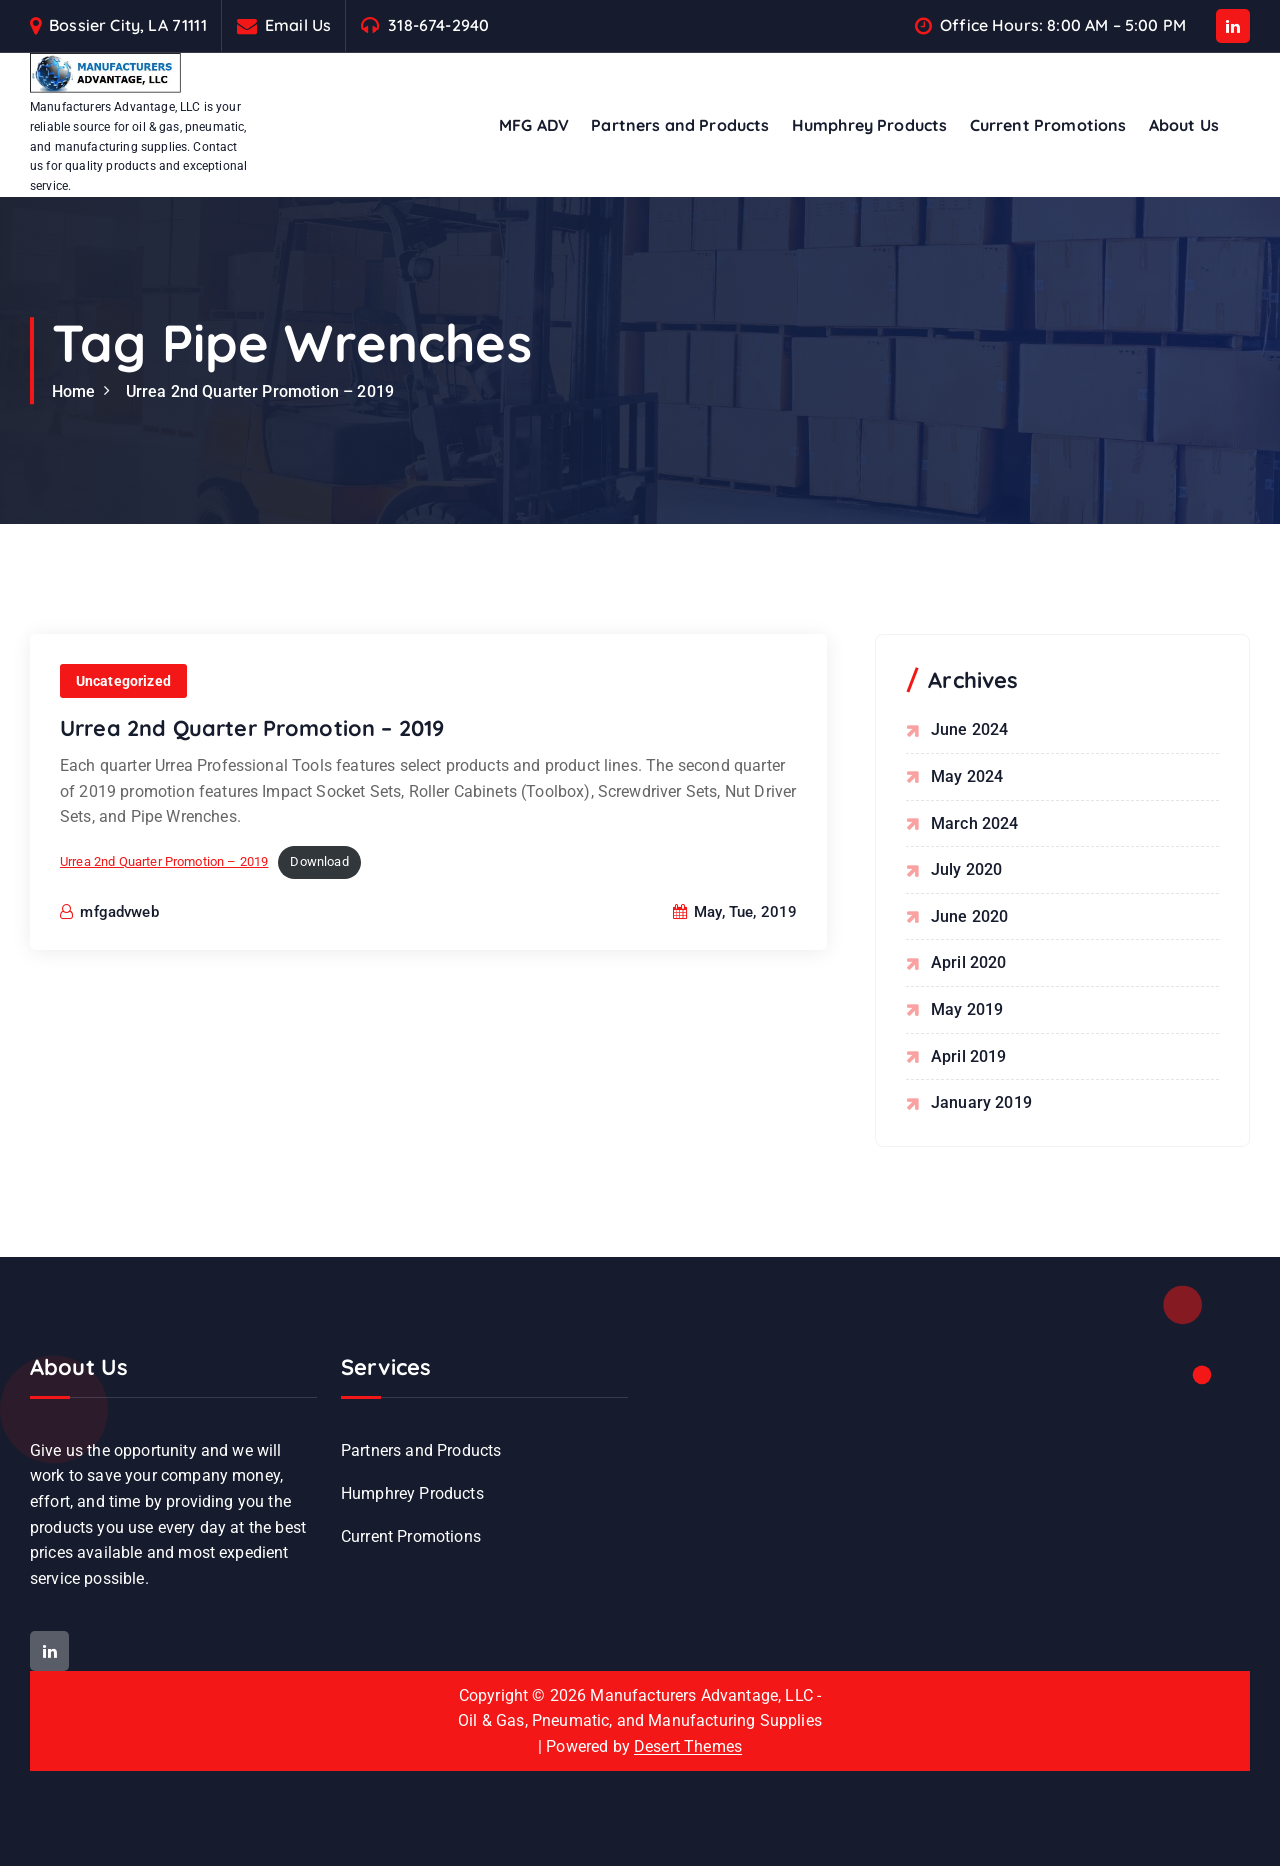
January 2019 (981, 1102)
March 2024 (975, 823)
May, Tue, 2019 (735, 913)
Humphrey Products (870, 125)
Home (74, 391)
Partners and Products (680, 125)
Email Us (298, 25)
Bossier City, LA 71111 (128, 25)
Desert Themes (688, 1747)
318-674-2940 (438, 25)
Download (320, 862)
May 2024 (967, 776)
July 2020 (966, 869)
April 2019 (969, 1056)
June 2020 (969, 916)
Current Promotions (1048, 125)
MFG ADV (534, 125)
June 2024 (969, 730)
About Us (1184, 125)
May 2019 (967, 1009)
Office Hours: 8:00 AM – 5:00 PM (1063, 25)
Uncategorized (123, 682)
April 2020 (969, 963)
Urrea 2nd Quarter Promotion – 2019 (260, 391)
